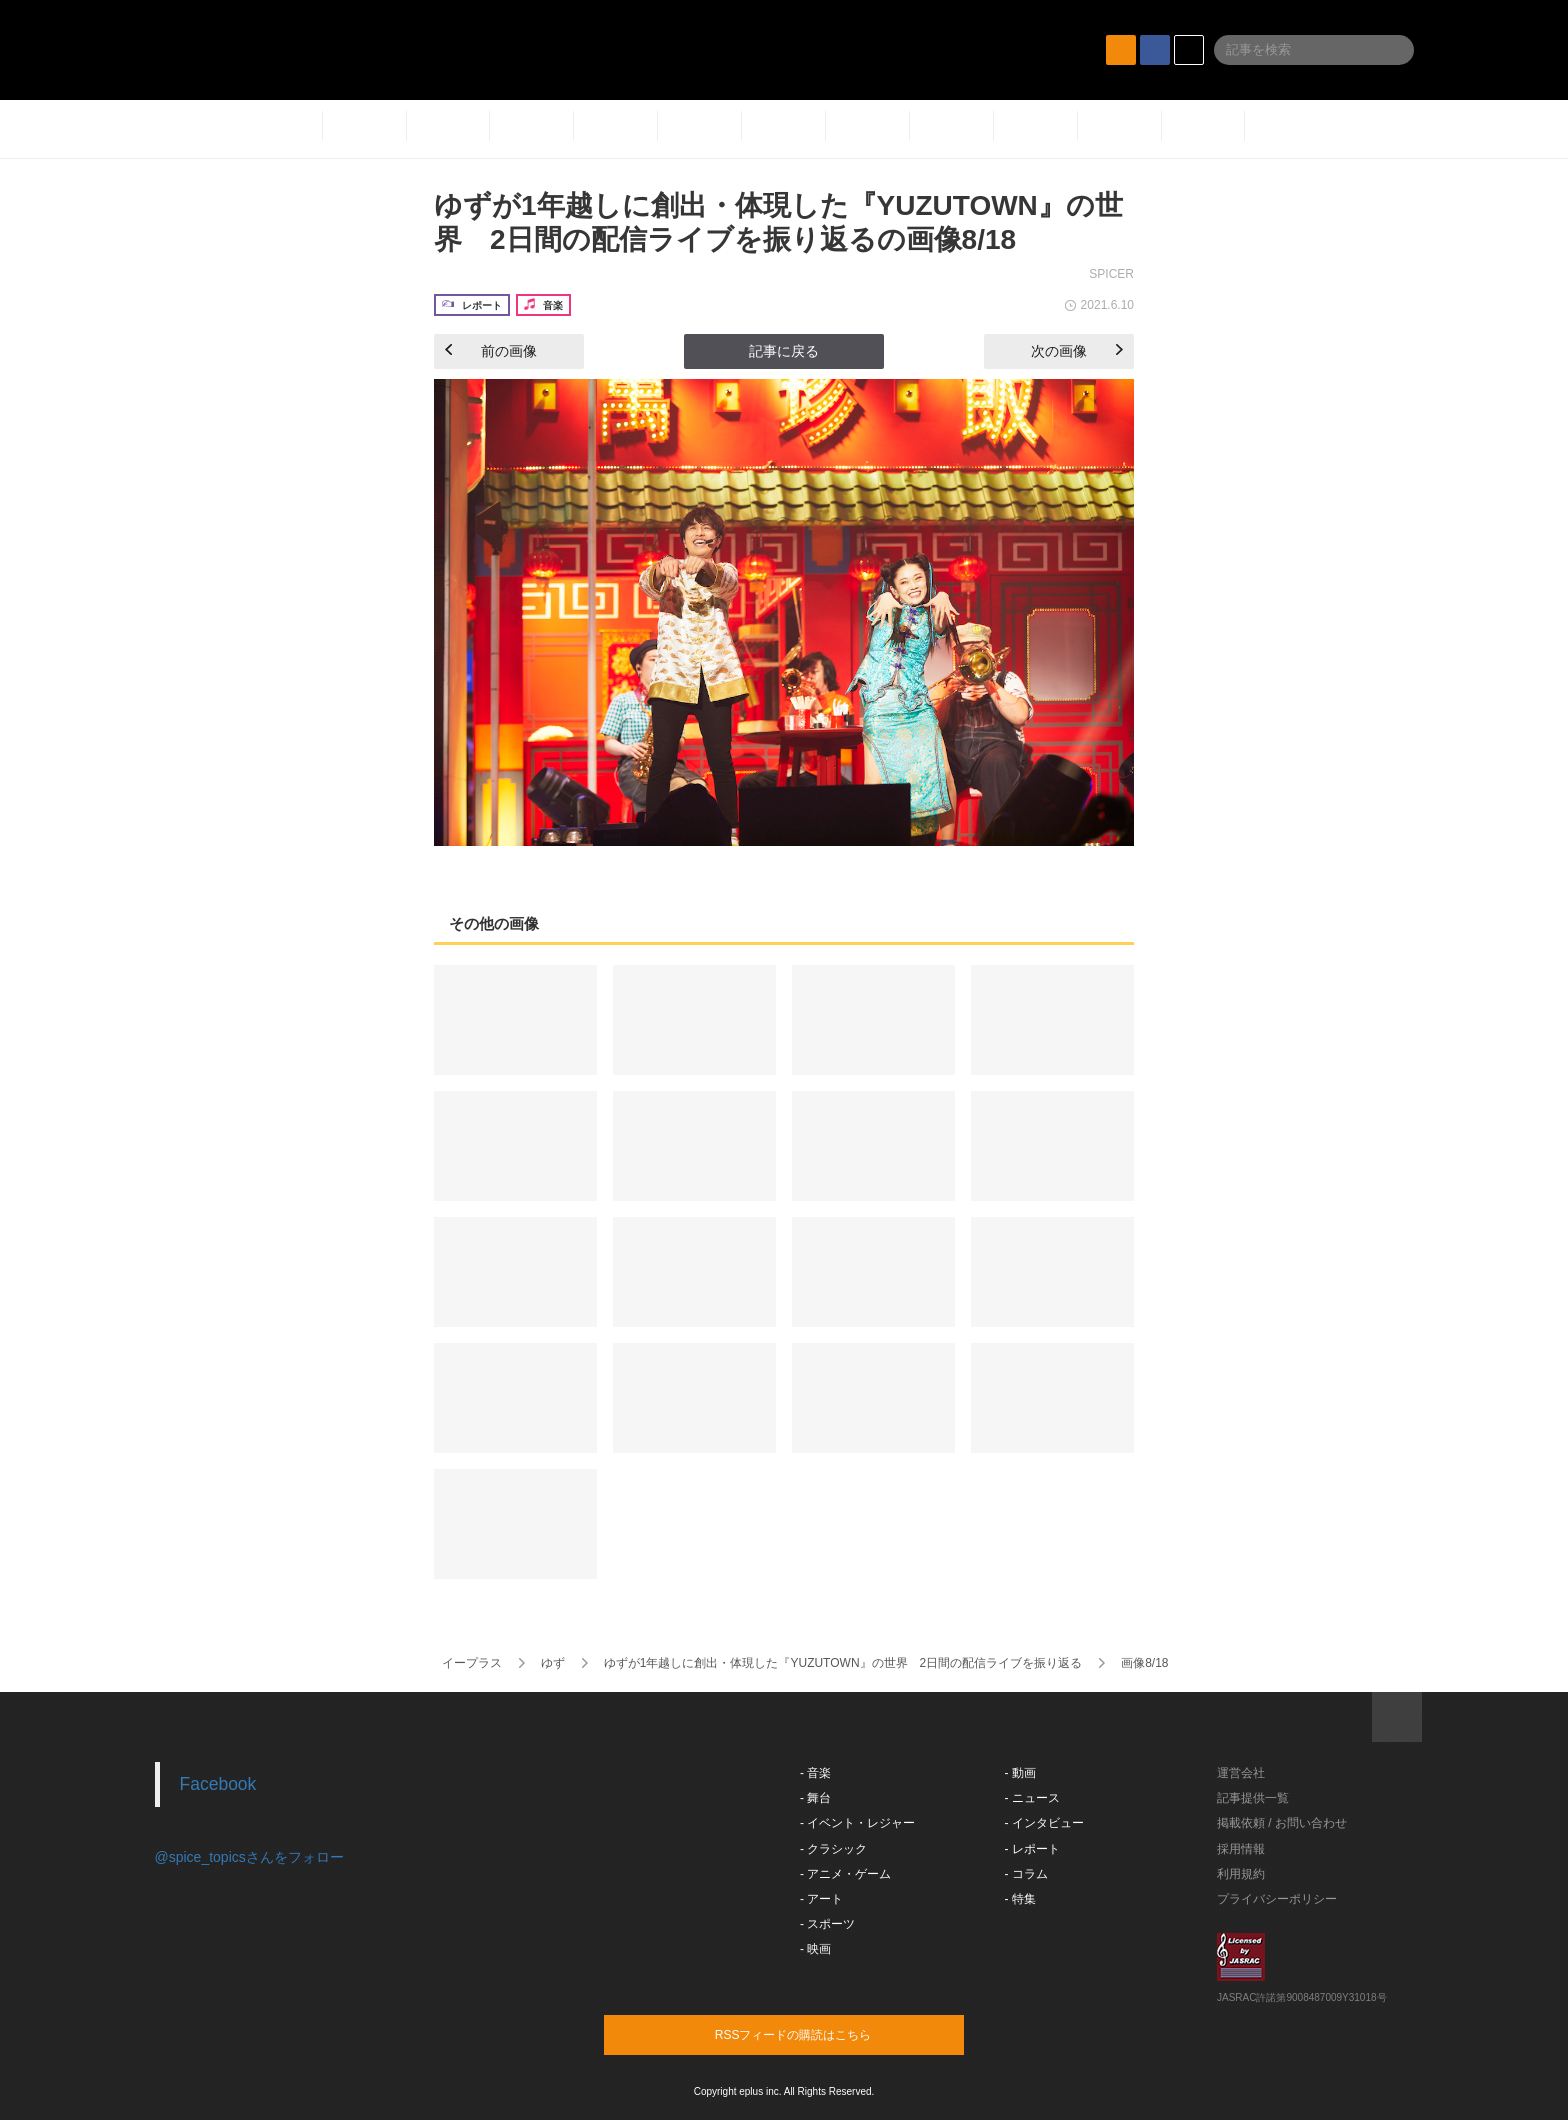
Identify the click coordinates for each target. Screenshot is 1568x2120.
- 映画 (815, 1949)
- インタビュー (1044, 1823)
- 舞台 (815, 1798)
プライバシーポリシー (1277, 1899)
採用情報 (1241, 1849)
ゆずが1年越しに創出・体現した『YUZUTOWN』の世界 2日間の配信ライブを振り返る (843, 1663)
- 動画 (1020, 1773)
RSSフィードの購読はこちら (822, 2034)
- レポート (1032, 1849)
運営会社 (1241, 1773)
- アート (821, 1899)
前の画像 (491, 351)
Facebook (218, 1784)
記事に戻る (784, 351)
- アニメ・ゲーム (845, 1874)
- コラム (1026, 1874)
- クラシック (833, 1849)
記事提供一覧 (1253, 1798)
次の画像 (1077, 351)
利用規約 (1241, 1874)
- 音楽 (815, 1773)
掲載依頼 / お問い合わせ (1282, 1823)
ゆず (553, 1663)
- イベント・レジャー (857, 1823)
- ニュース (1032, 1798)
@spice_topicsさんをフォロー (249, 1857)
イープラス (472, 1663)
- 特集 (1020, 1899)
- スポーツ (827, 1924)
